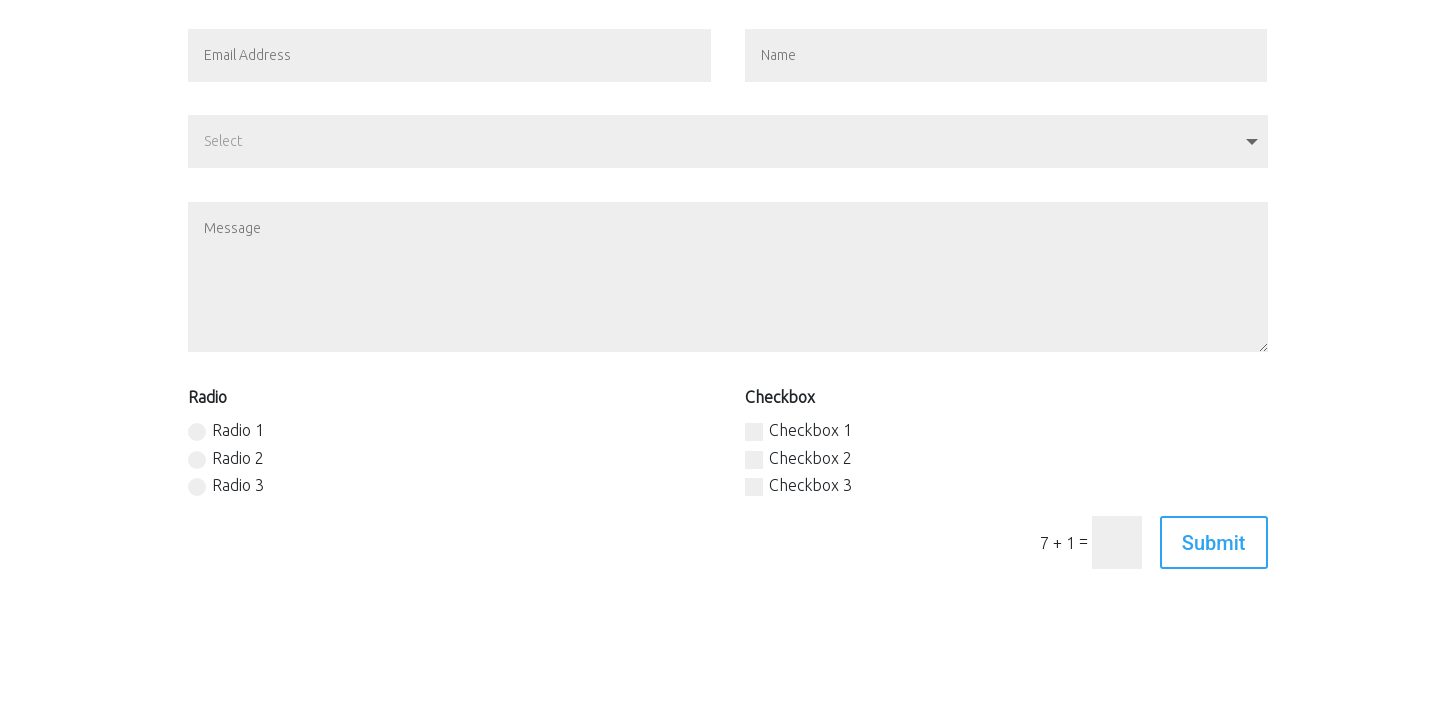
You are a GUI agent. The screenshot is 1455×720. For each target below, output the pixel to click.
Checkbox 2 (798, 459)
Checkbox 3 (798, 486)
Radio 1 (226, 431)
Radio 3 (226, 486)
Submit (1214, 543)
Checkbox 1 (798, 431)
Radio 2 (226, 459)
